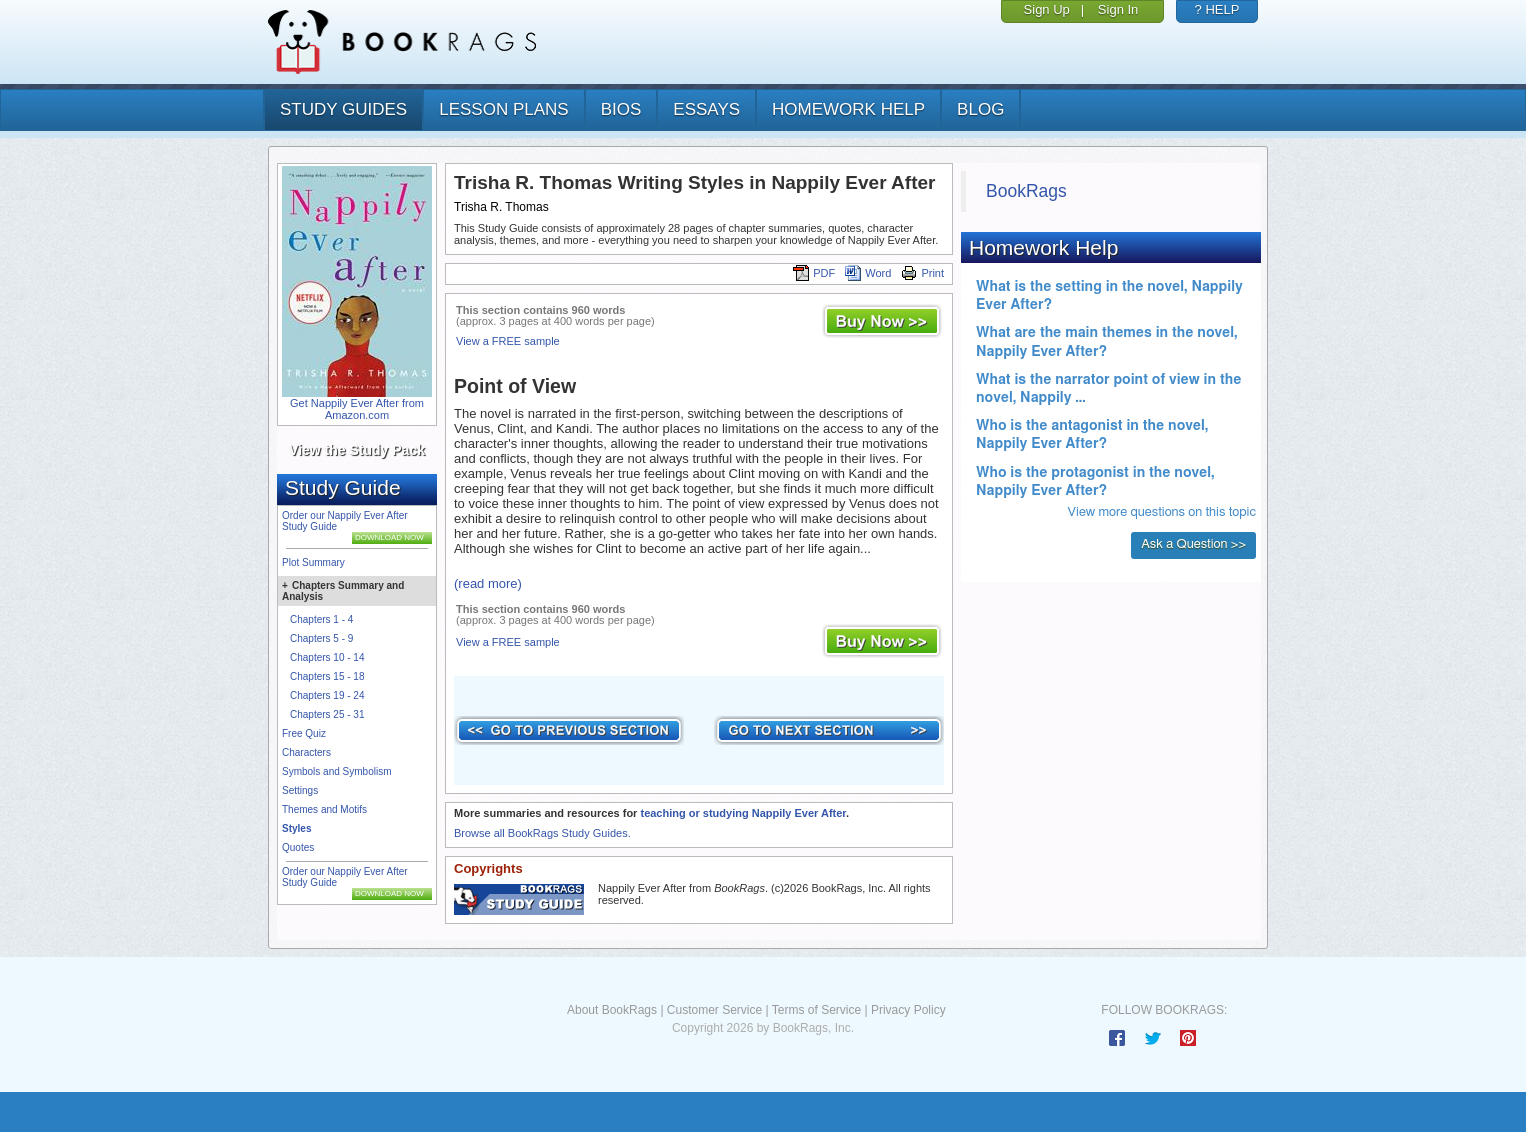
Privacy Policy (908, 1010)
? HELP (1217, 9)
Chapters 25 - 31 (327, 714)
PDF (814, 273)
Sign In (1118, 9)
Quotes (298, 847)
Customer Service (714, 1010)
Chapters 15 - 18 (327, 676)
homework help (848, 109)
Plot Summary (313, 562)
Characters (306, 752)
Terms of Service (816, 1010)
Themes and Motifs (324, 809)
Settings (300, 790)
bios (621, 109)
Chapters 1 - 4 (321, 619)
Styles (296, 828)
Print (922, 273)
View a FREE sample (508, 341)
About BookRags (612, 1010)
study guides (343, 109)
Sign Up (1047, 9)
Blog (980, 109)
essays (706, 109)
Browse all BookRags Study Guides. (542, 833)
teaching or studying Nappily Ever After (743, 813)
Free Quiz (304, 733)
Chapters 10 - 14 (327, 657)
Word (868, 273)
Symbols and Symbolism (336, 771)
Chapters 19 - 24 (327, 695)
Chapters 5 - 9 (321, 638)
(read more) (488, 583)
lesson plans (503, 109)
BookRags (1026, 191)
